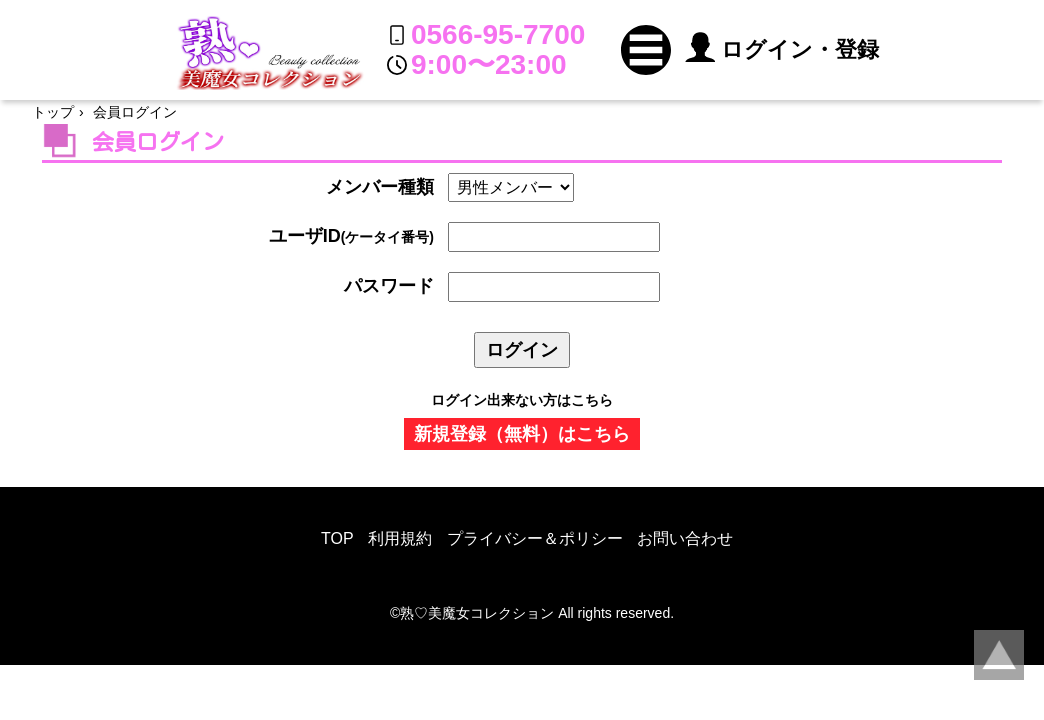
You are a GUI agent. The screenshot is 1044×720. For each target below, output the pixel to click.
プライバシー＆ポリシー (535, 538)
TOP (337, 538)
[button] (646, 50)
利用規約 (400, 538)
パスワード (389, 286)
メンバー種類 (380, 187)
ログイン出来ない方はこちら (522, 400)
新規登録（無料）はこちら (522, 434)
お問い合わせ (685, 538)
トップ (53, 112)
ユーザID (351, 236)
